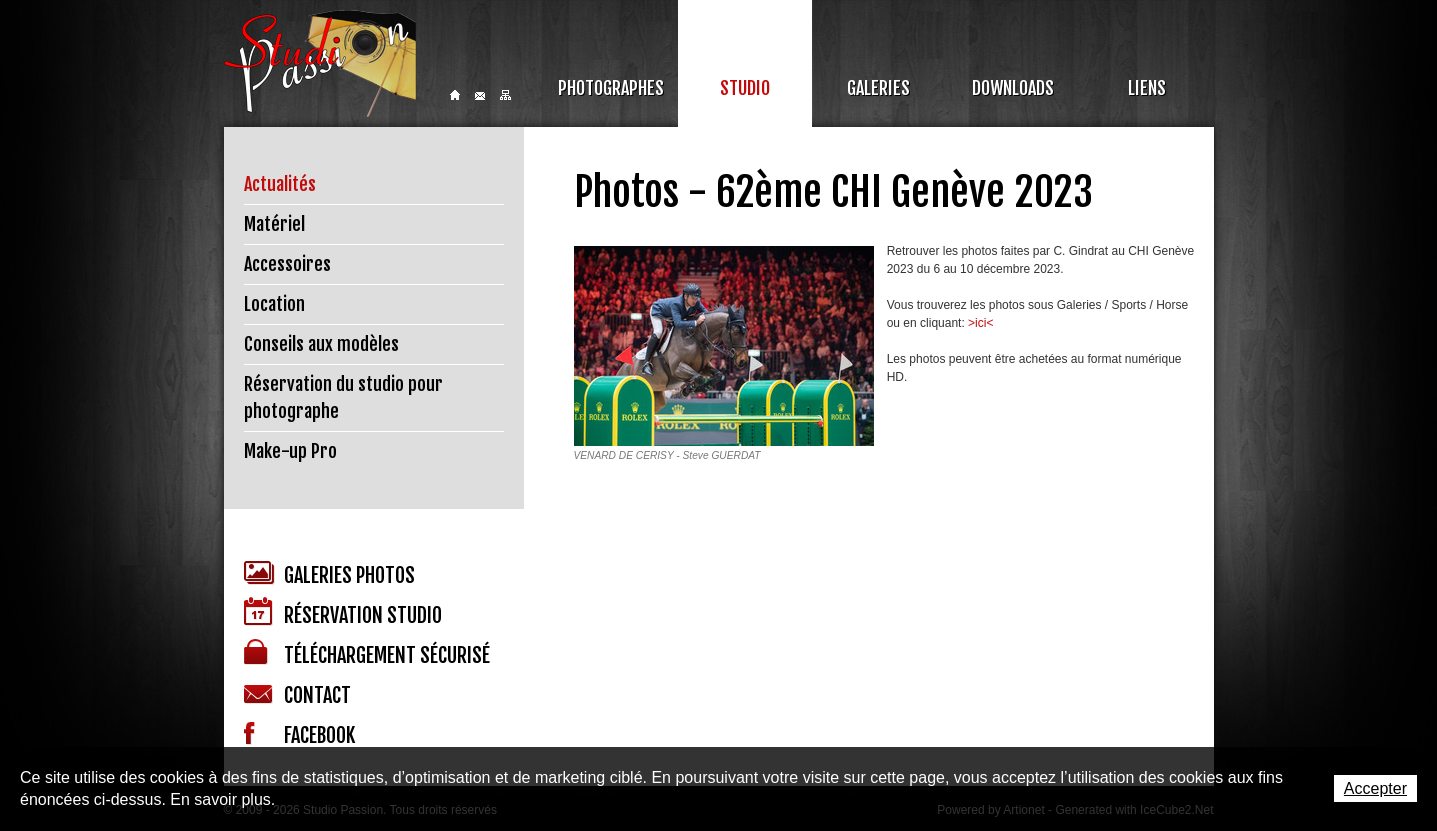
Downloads (1013, 88)
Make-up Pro (290, 451)
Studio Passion (320, 63)
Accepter (1375, 788)
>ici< (980, 323)
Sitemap (505, 95)
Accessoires (287, 264)
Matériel (274, 224)
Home (455, 95)
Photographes (611, 88)
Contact (480, 96)
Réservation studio (343, 612)
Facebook (299, 735)
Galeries (878, 88)
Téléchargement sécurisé (367, 653)
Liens (1147, 88)
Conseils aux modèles (321, 344)
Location (274, 304)
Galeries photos (329, 574)
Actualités (280, 184)
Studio (745, 88)
